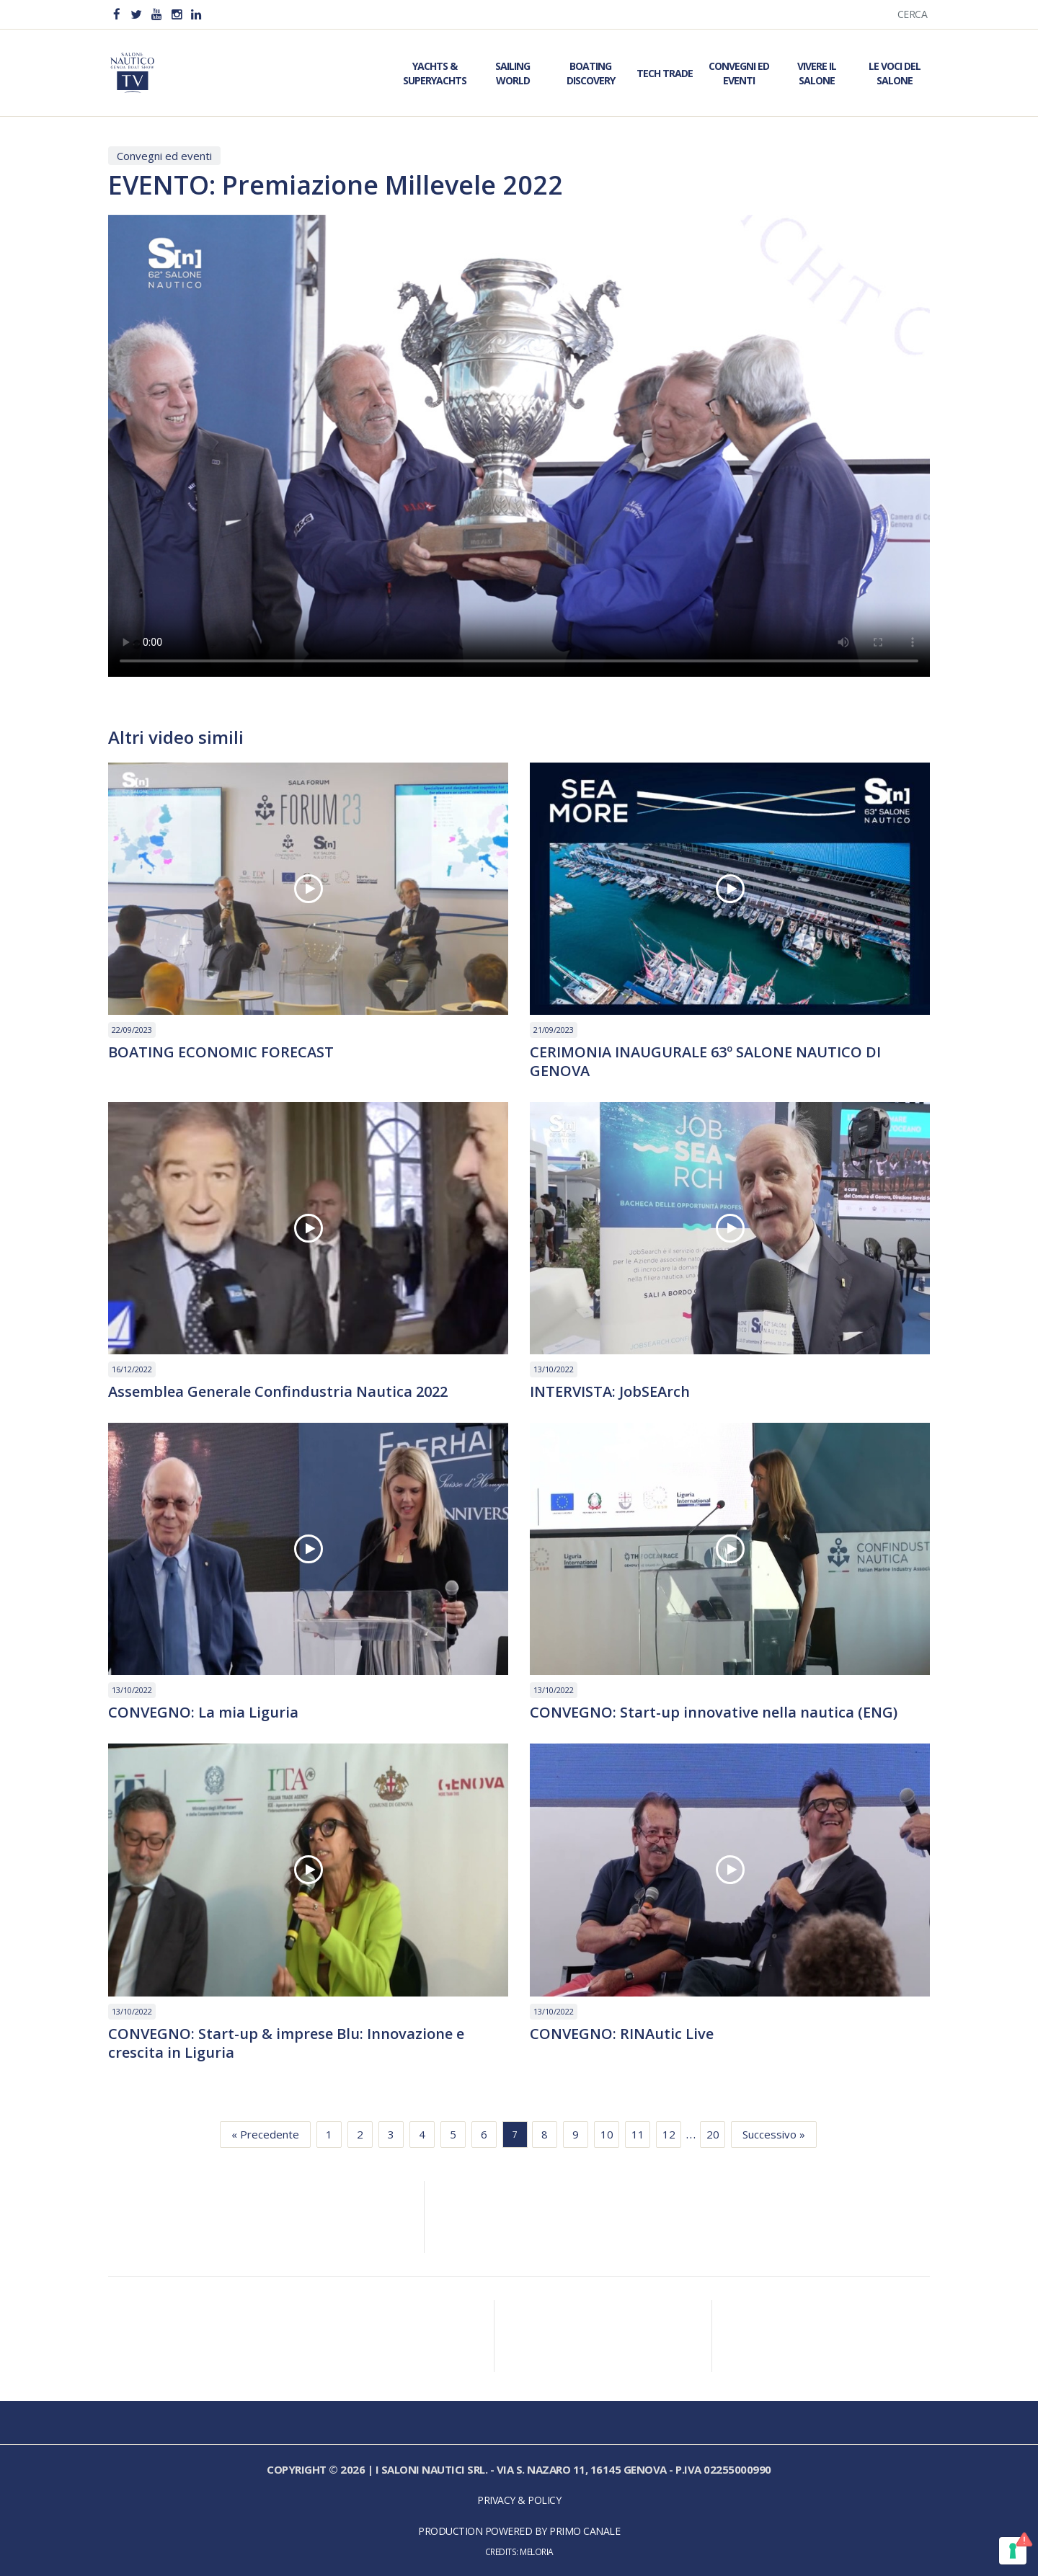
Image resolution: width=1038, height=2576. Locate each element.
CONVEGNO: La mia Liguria (203, 1712)
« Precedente (265, 2134)
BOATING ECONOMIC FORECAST (221, 1052)
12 (668, 2134)
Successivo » (773, 2134)
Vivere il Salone (816, 73)
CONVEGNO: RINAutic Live (622, 2034)
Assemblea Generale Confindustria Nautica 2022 (278, 1391)
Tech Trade (664, 73)
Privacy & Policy (519, 2500)
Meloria (537, 2551)
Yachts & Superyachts (434, 73)
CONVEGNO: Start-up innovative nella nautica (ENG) (713, 1712)
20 (712, 2134)
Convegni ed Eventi (739, 73)
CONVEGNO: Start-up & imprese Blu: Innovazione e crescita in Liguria (286, 2043)
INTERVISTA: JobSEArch (610, 1391)
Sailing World (512, 73)
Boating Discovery (591, 73)
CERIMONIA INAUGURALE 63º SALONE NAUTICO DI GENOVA (705, 1061)
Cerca (912, 14)
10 (606, 2134)
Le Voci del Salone (895, 73)
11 (637, 2134)
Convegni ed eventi (164, 155)
